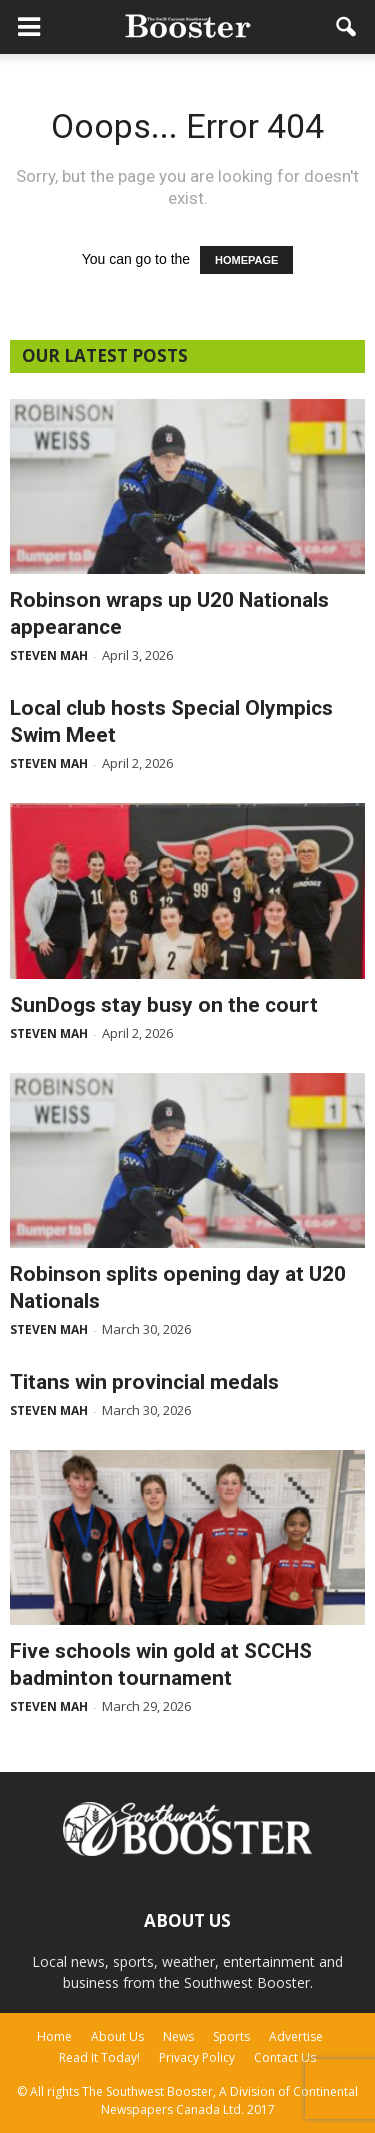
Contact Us (285, 2057)
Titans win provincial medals (144, 1382)
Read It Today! (99, 2057)
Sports (231, 2036)
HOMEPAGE (246, 260)
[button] (347, 27)
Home (54, 2036)
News (178, 2036)
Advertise (296, 2036)
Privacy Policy (197, 2057)
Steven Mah (49, 655)
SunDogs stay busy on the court (164, 1005)
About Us (117, 2036)
